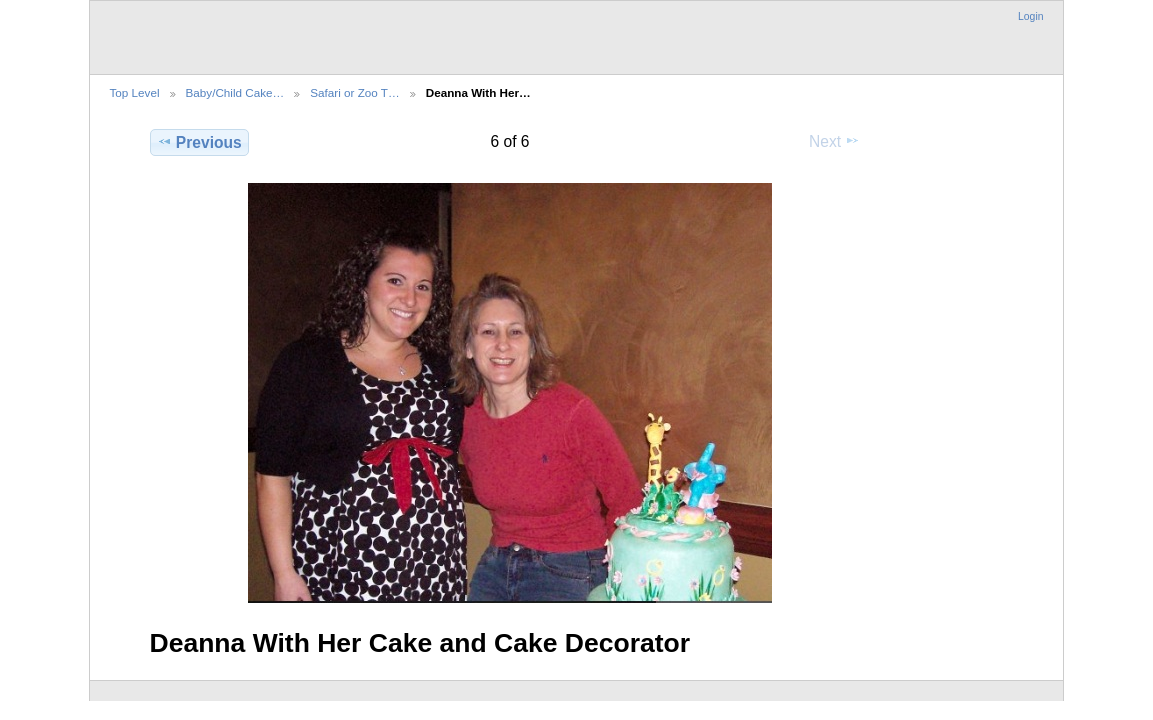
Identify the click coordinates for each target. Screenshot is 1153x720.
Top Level (135, 92)
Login (1030, 16)
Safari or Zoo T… (354, 92)
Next (834, 141)
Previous (199, 142)
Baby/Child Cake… (235, 92)
